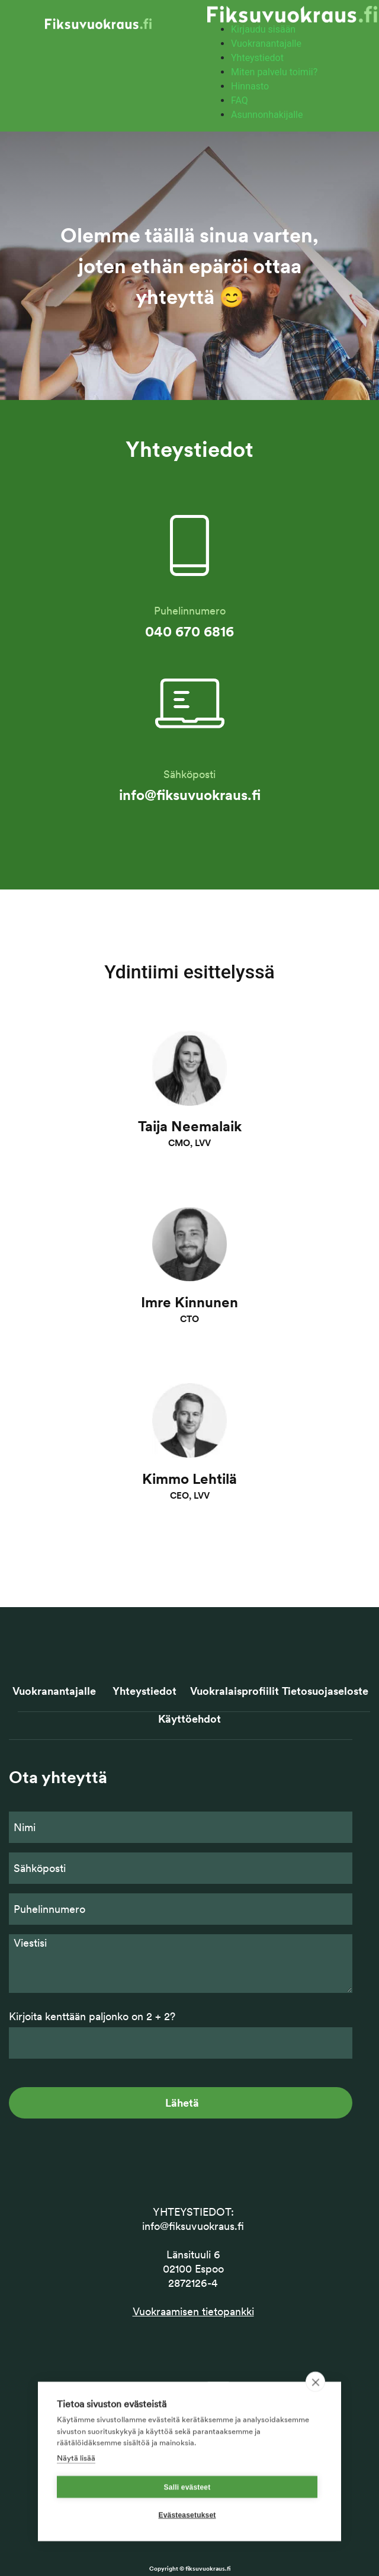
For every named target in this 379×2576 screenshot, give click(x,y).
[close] (315, 2403)
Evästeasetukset (187, 2536)
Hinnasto (250, 86)
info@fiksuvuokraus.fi (190, 795)
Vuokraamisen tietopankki (193, 2311)
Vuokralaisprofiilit (234, 1691)
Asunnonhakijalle (267, 114)
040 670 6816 (189, 631)
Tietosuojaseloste (325, 1691)
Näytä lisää (76, 2479)
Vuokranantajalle (266, 43)
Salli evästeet (187, 2508)
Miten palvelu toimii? (274, 72)
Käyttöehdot (189, 1719)
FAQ (239, 100)
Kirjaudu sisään (263, 29)
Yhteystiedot (257, 57)
